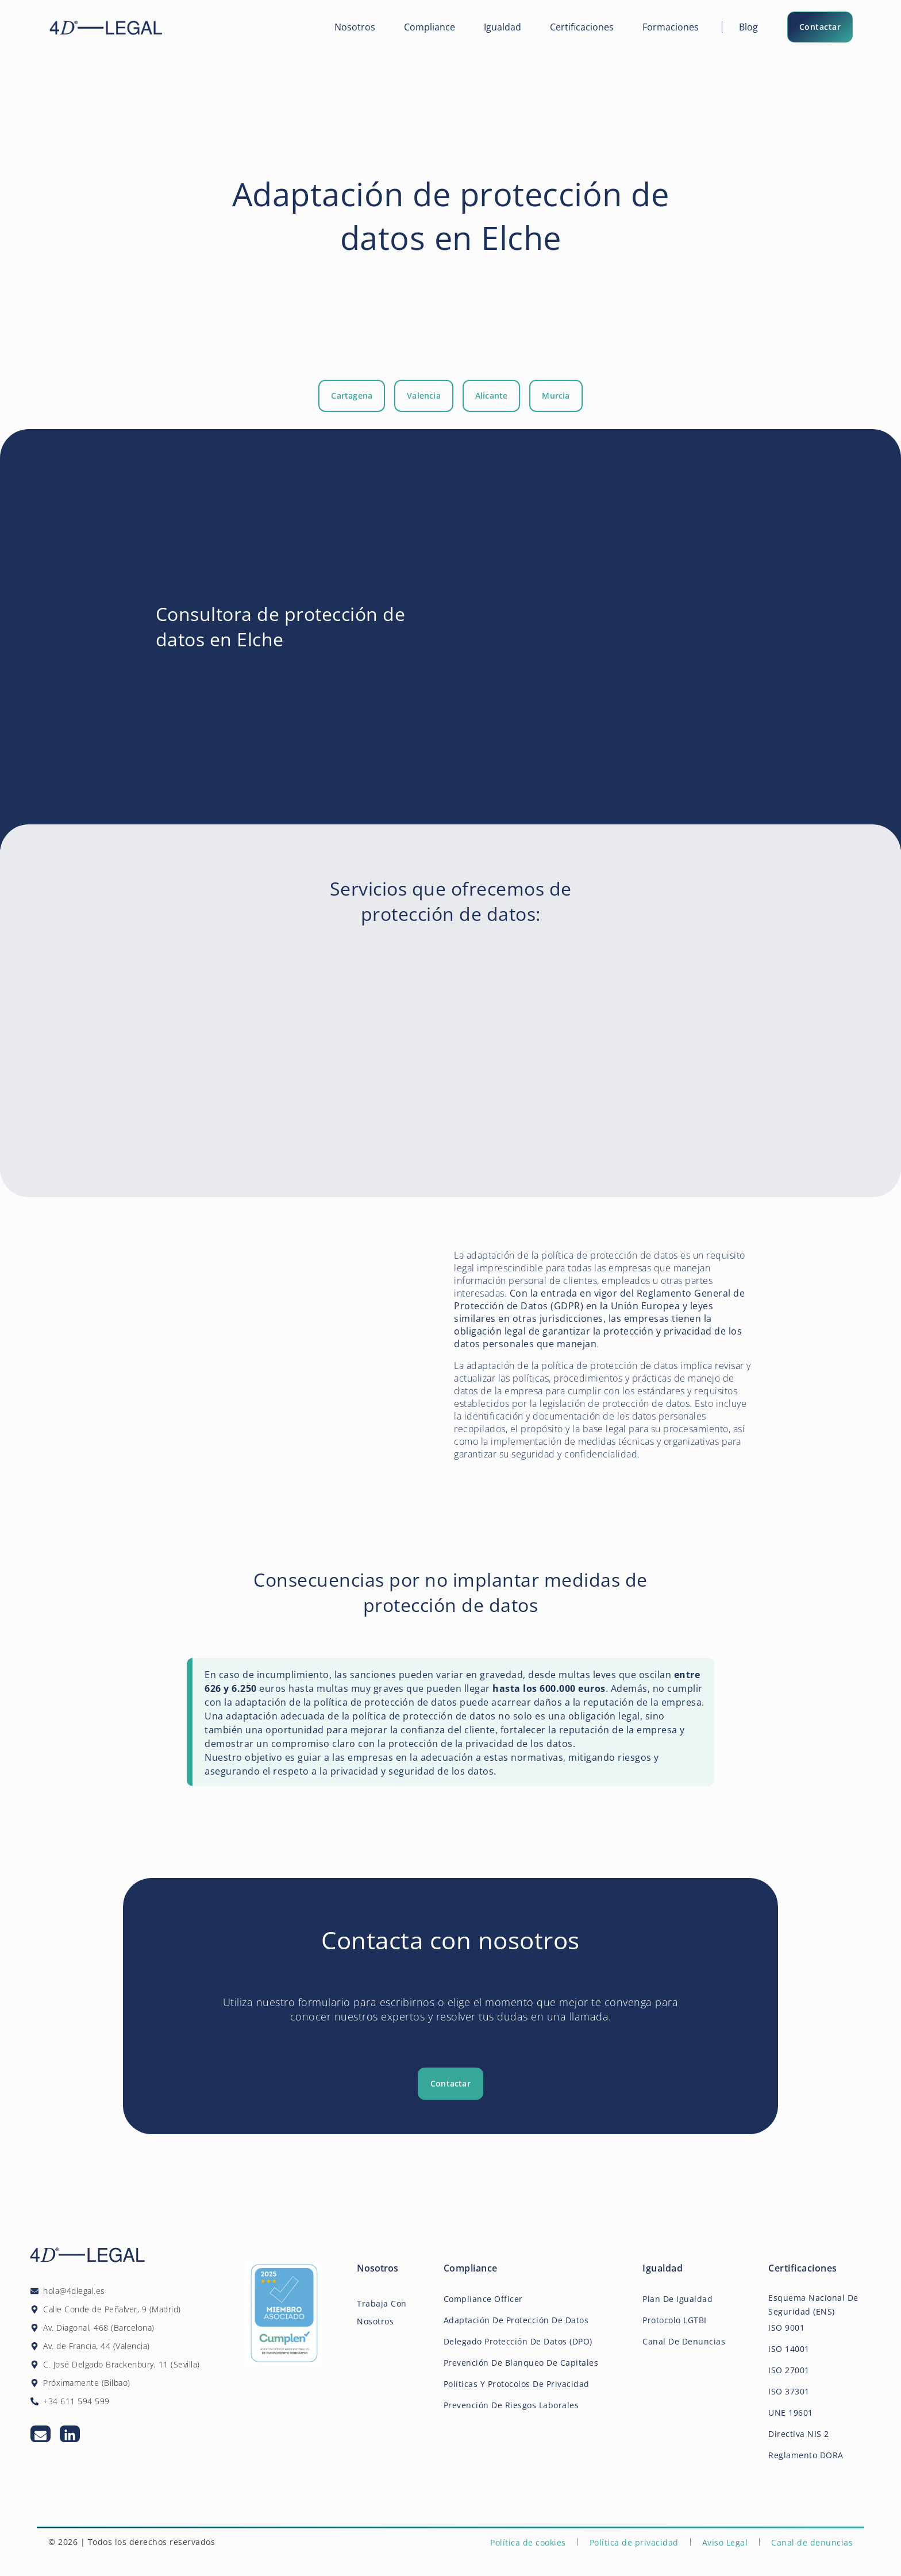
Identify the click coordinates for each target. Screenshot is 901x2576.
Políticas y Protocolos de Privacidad (517, 2383)
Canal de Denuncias (683, 2341)
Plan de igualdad (677, 2298)
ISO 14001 (789, 2348)
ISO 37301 (789, 2391)
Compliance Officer (483, 2298)
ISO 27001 (789, 2370)
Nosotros (354, 27)
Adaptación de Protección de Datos (516, 2320)
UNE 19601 (790, 2412)
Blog (748, 27)
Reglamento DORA (806, 2455)
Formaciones (670, 27)
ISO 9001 (786, 2327)
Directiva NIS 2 (798, 2433)
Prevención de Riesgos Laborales (511, 2405)
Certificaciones (582, 27)
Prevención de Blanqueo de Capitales (521, 2362)
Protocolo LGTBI (674, 2320)
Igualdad (502, 27)
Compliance (429, 27)
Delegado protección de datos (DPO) (518, 2341)
